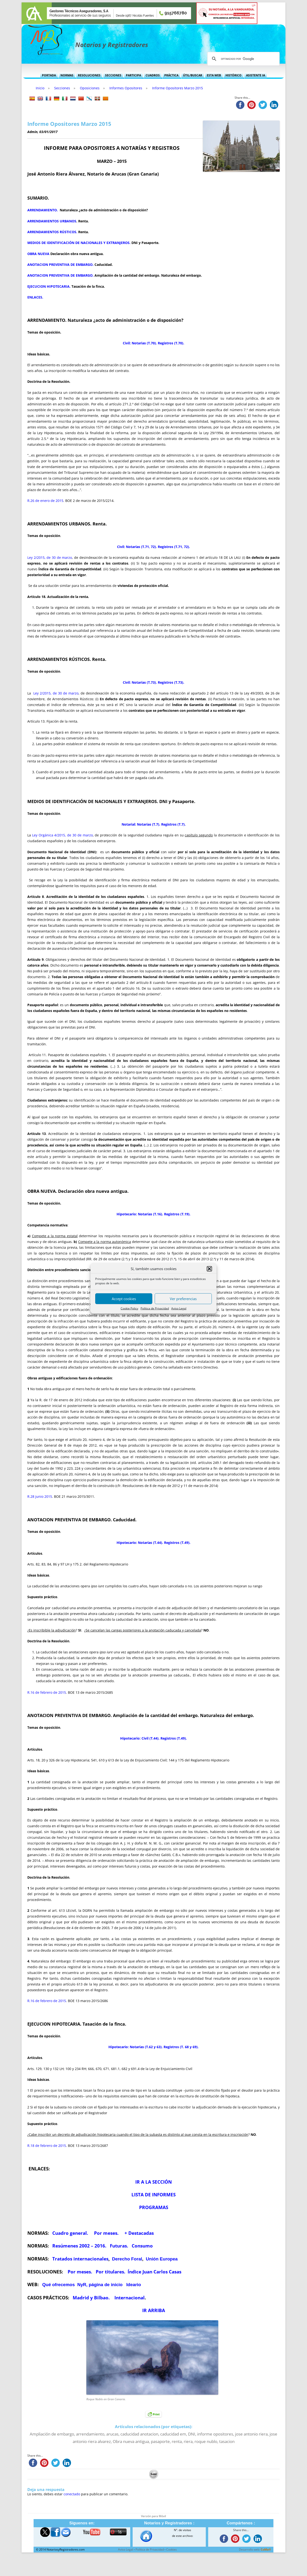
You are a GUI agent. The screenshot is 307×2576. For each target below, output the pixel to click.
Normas (66, 75)
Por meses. (107, 2233)
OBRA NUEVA (38, 253)
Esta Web (214, 75)
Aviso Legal (178, 1308)
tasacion (227, 2441)
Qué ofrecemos (58, 2284)
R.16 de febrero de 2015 (46, 1692)
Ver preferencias (183, 1298)
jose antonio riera (251, 2434)
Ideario (133, 2284)
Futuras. (119, 2246)
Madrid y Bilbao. (91, 2298)
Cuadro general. (70, 2233)
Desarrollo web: (255, 2549)
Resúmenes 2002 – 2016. (79, 2246)
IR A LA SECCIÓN (153, 2182)
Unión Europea (162, 2258)
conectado (72, 2494)
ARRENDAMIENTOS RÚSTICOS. (52, 232)
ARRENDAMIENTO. (42, 210)
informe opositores (215, 2434)
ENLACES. (35, 297)
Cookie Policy (129, 1308)
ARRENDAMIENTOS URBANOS (51, 221)
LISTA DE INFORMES (153, 2195)
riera (188, 2441)
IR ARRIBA (153, 2310)
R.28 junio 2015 (39, 1496)
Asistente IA (255, 75)
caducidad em (173, 2434)
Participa (133, 75)
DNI (191, 2434)
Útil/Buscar (192, 75)
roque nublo (206, 2441)
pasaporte (160, 2441)
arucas (112, 2434)
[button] (209, 1268)
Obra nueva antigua (131, 2441)
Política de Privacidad (155, 1308)
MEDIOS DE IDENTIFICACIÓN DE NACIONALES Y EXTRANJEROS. (78, 242)
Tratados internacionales (80, 2259)
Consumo (141, 2246)
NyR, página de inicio (100, 2284)
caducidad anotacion (139, 2434)
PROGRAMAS (153, 2207)
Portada (49, 75)
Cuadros (153, 75)
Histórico (233, 75)
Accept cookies (124, 1298)
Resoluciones (89, 75)
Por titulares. (110, 2272)
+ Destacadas (139, 2233)
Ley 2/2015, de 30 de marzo (49, 557)
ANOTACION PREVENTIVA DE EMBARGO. (60, 264)
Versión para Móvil (153, 2516)
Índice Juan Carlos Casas (154, 2272)
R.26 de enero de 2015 (45, 500)
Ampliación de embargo (52, 2434)
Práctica (171, 75)
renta (177, 2441)
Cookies (171, 2549)
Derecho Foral (127, 2258)
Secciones (113, 75)
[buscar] (243, 59)
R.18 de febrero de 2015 (46, 2145)
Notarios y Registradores (111, 44)
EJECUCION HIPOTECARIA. (49, 286)
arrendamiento (90, 2434)
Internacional (129, 2298)
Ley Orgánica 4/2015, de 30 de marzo (62, 835)
